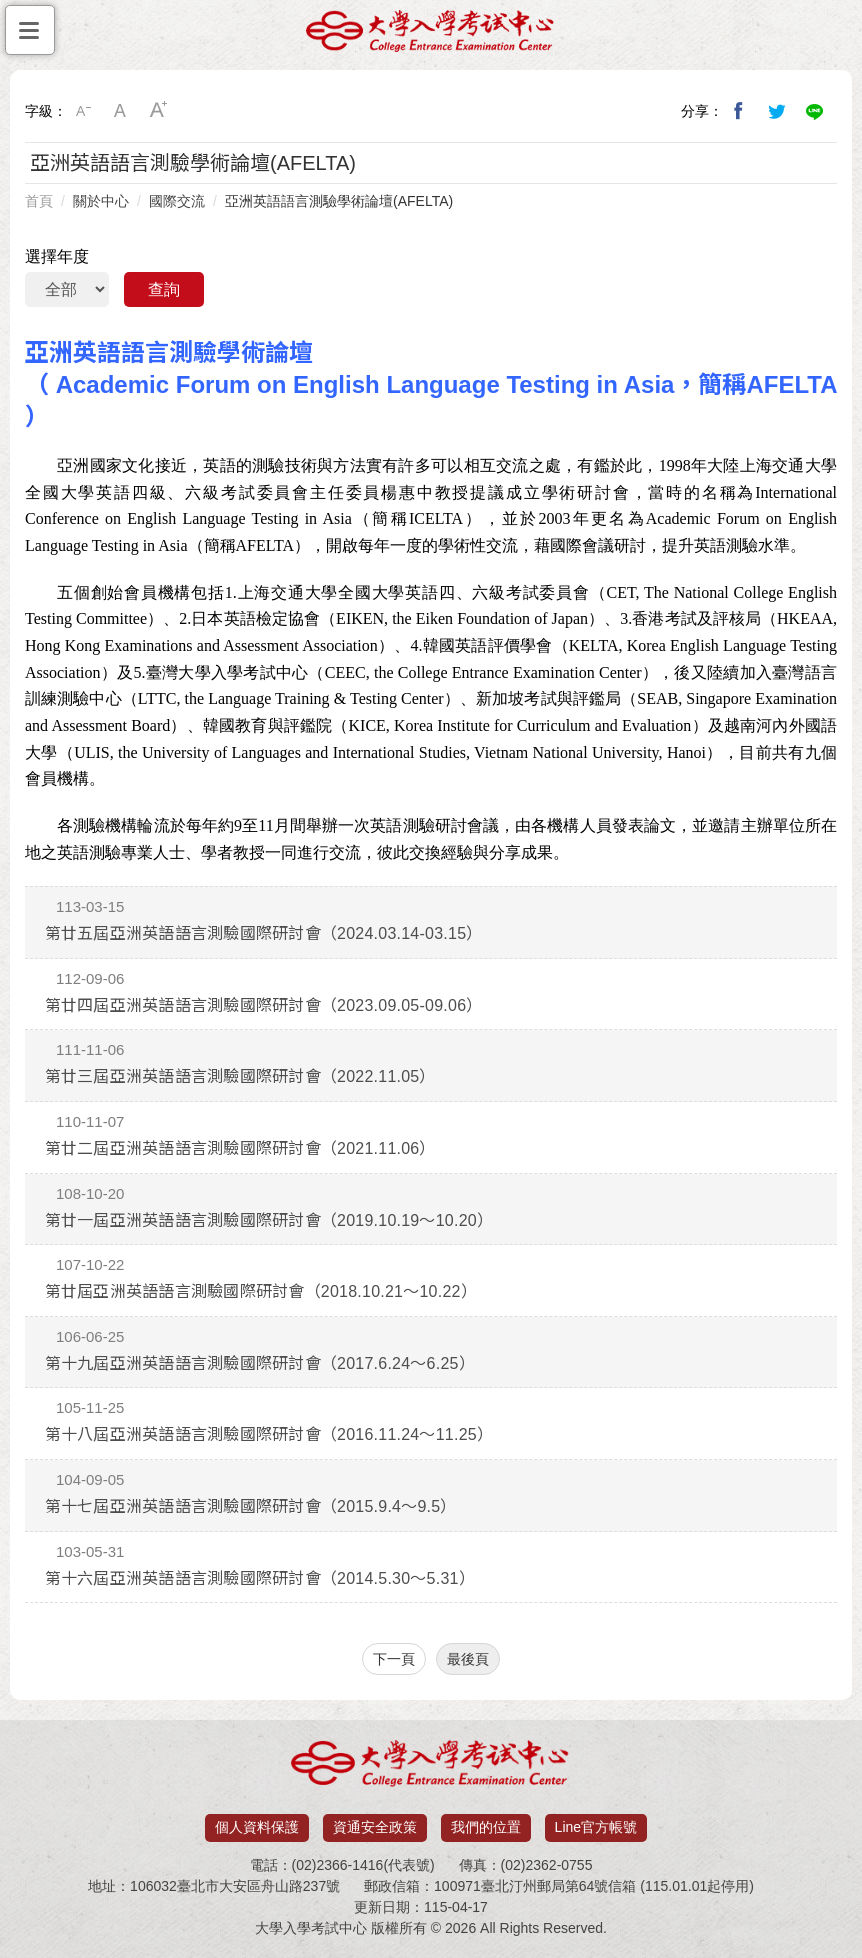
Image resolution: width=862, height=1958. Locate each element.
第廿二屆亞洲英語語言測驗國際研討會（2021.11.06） (240, 1148)
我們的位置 (486, 1827)
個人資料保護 (257, 1827)
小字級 (83, 111)
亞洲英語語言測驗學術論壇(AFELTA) (339, 201)
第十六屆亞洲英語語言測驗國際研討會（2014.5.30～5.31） (260, 1578)
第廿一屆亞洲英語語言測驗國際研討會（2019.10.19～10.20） (269, 1220)
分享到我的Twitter (777, 111)
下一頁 (394, 1659)
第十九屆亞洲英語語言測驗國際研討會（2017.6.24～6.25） (260, 1363)
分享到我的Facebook (739, 111)
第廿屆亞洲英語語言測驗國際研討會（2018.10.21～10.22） (261, 1291)
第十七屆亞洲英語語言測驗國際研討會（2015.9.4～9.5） (251, 1506)
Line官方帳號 (596, 1827)
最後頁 (468, 1659)
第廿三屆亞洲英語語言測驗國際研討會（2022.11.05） (240, 1076)
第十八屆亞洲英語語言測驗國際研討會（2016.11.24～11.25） (269, 1434)
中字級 (121, 111)
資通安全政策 (375, 1827)
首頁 (39, 201)
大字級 (159, 111)
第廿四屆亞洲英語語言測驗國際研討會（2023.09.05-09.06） (264, 1005)
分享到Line (815, 111)
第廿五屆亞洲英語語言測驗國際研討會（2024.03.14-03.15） (264, 933)
